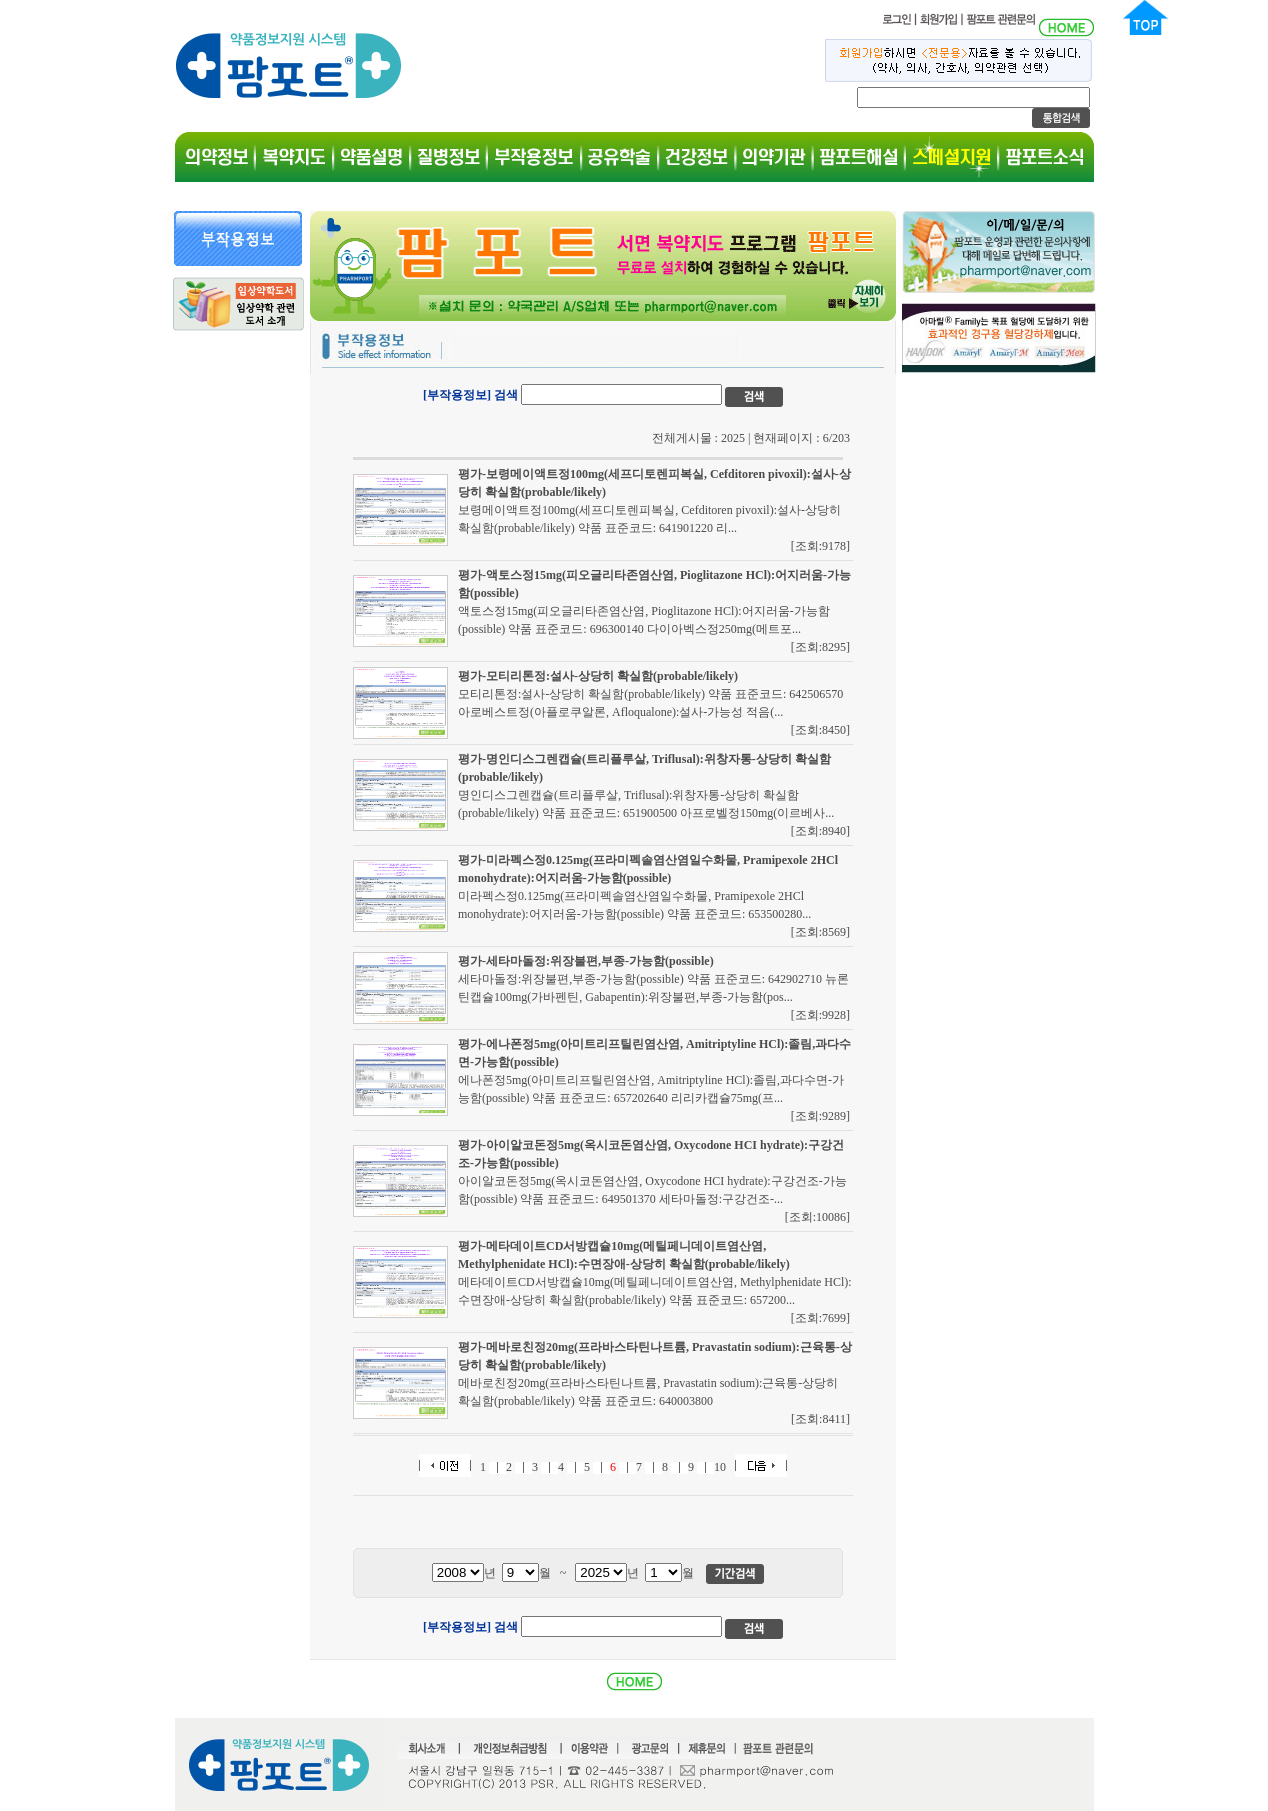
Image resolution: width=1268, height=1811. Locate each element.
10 (720, 1467)
